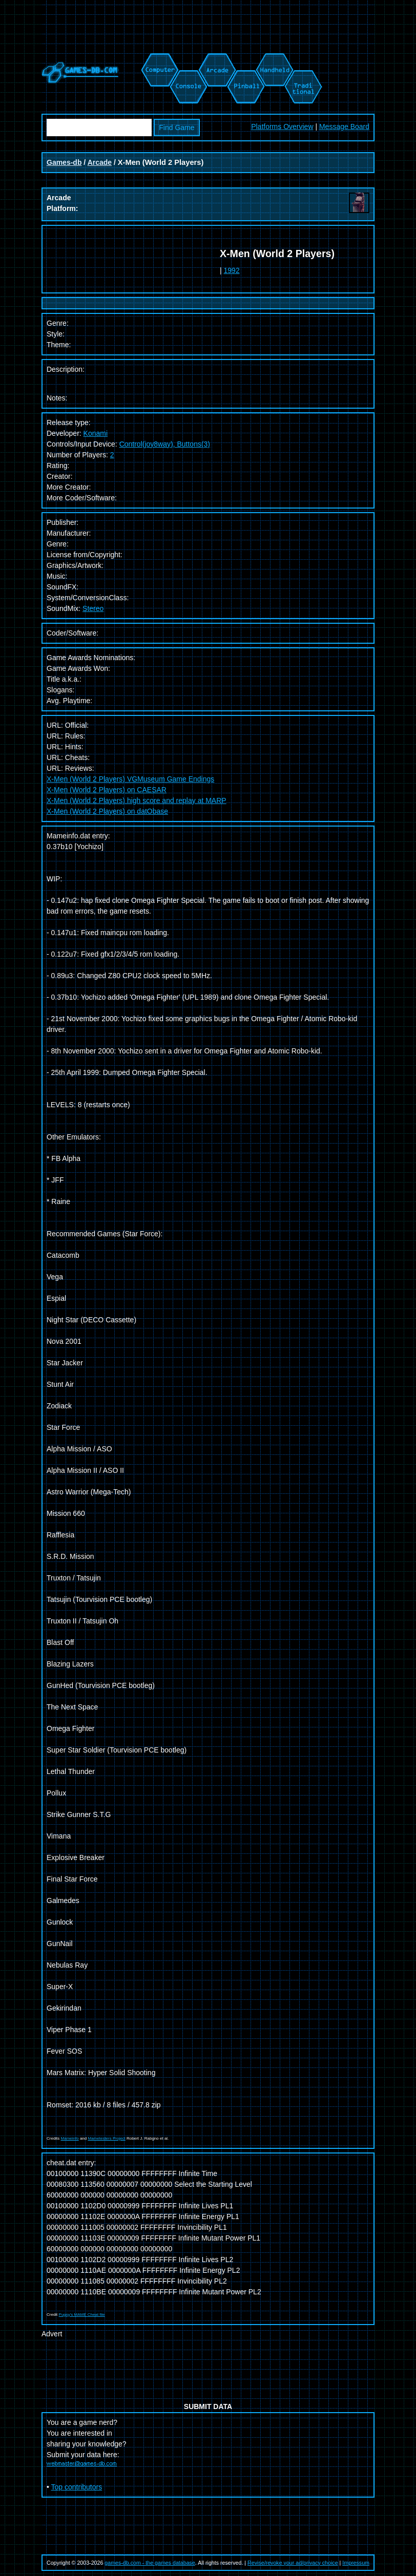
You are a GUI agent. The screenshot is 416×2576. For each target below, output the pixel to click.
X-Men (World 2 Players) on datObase (107, 811)
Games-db (64, 162)
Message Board (344, 126)
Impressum (355, 2563)
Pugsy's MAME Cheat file (82, 2314)
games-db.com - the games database (150, 2563)
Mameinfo (70, 2138)
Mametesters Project (106, 2138)
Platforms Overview (282, 126)
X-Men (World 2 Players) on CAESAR (107, 790)
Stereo (92, 608)
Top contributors (76, 2487)
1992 (232, 270)
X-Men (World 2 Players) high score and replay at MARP (136, 800)
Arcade (100, 162)
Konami (96, 433)
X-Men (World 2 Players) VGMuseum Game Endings (130, 779)
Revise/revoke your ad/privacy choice (292, 2563)
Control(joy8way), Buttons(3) (164, 444)
